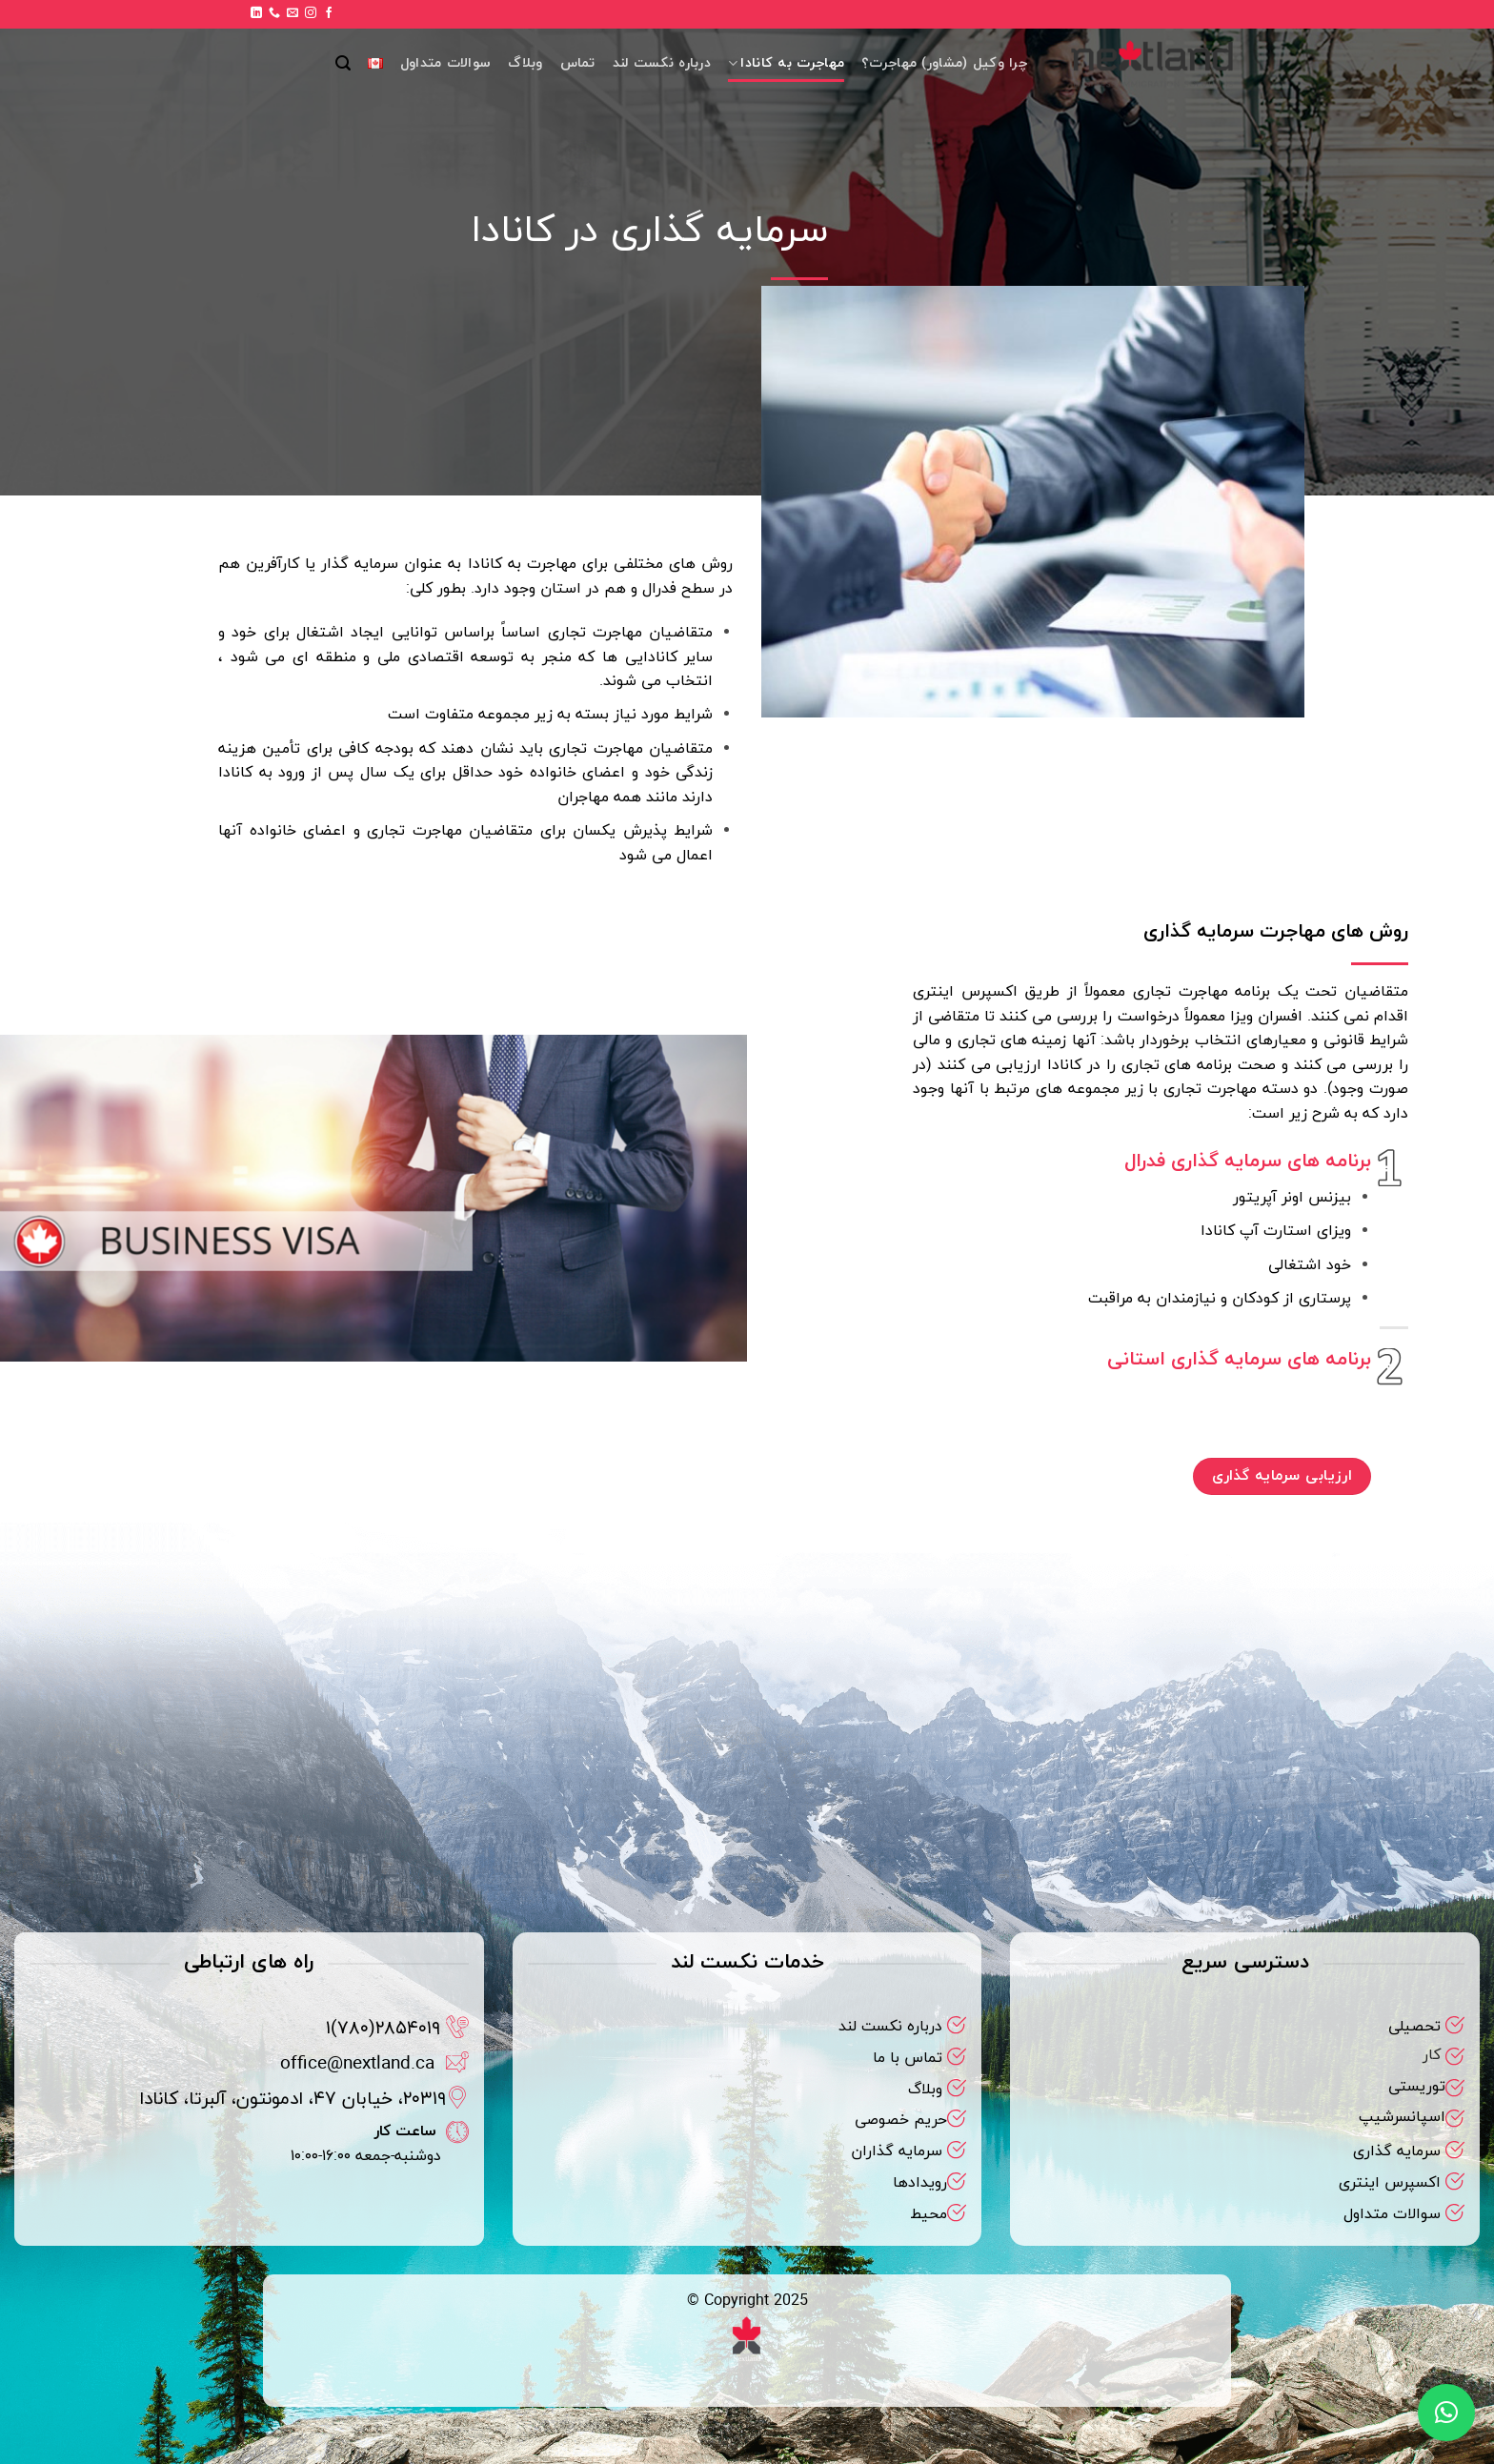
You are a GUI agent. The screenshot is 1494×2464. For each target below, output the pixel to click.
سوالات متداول (445, 63)
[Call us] (274, 13)
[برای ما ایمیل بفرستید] (292, 13)
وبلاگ (525, 63)
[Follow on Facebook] (328, 13)
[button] (343, 63)
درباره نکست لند (662, 63)
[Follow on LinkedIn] (256, 13)
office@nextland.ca (357, 2064)
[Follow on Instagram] (310, 13)
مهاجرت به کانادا (786, 63)
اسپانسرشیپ (1402, 2117)
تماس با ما (907, 2058)
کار (1432, 2055)
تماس (578, 63)
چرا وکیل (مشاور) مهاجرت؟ (944, 63)
